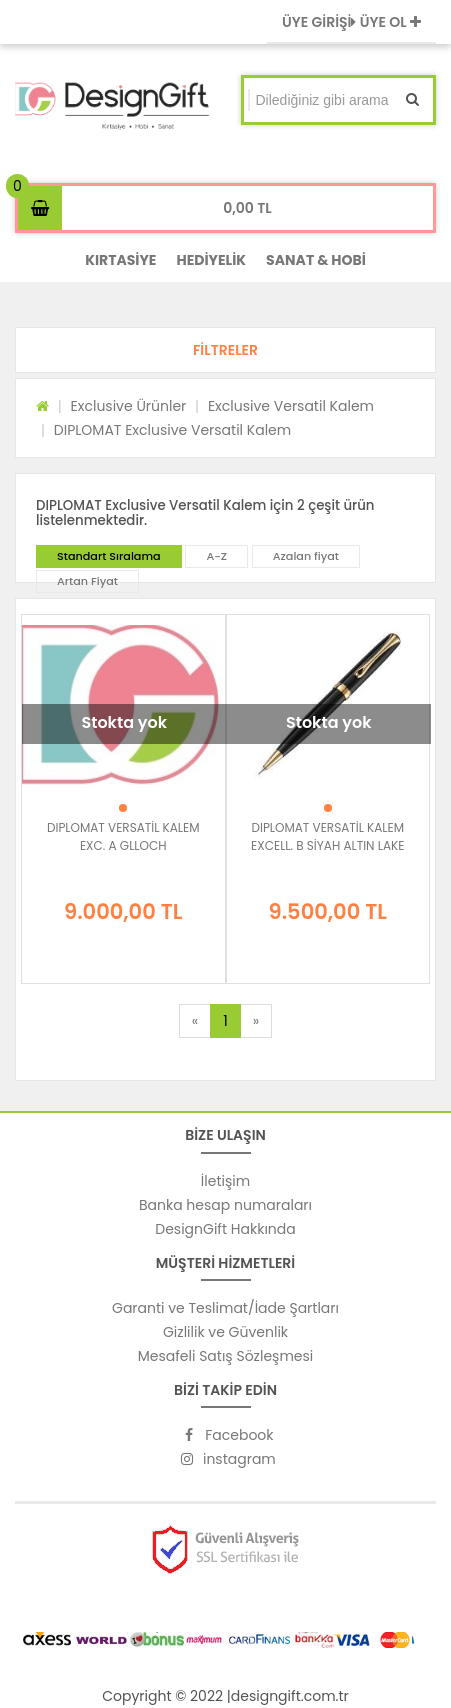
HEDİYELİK (211, 260)
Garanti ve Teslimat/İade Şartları (225, 1308)
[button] (225, 350)
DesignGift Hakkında (225, 1229)
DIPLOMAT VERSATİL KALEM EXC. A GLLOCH (123, 836)
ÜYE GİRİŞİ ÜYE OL (351, 22)
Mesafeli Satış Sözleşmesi (226, 1356)
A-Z (216, 556)
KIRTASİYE (120, 260)
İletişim (225, 1181)
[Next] (256, 1021)
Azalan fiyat (306, 556)
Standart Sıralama (109, 556)
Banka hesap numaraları (225, 1205)
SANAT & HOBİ (316, 260)
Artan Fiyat (87, 581)
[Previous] (195, 1021)
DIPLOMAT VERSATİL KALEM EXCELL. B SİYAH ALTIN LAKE (327, 836)
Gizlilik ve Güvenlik (225, 1332)
